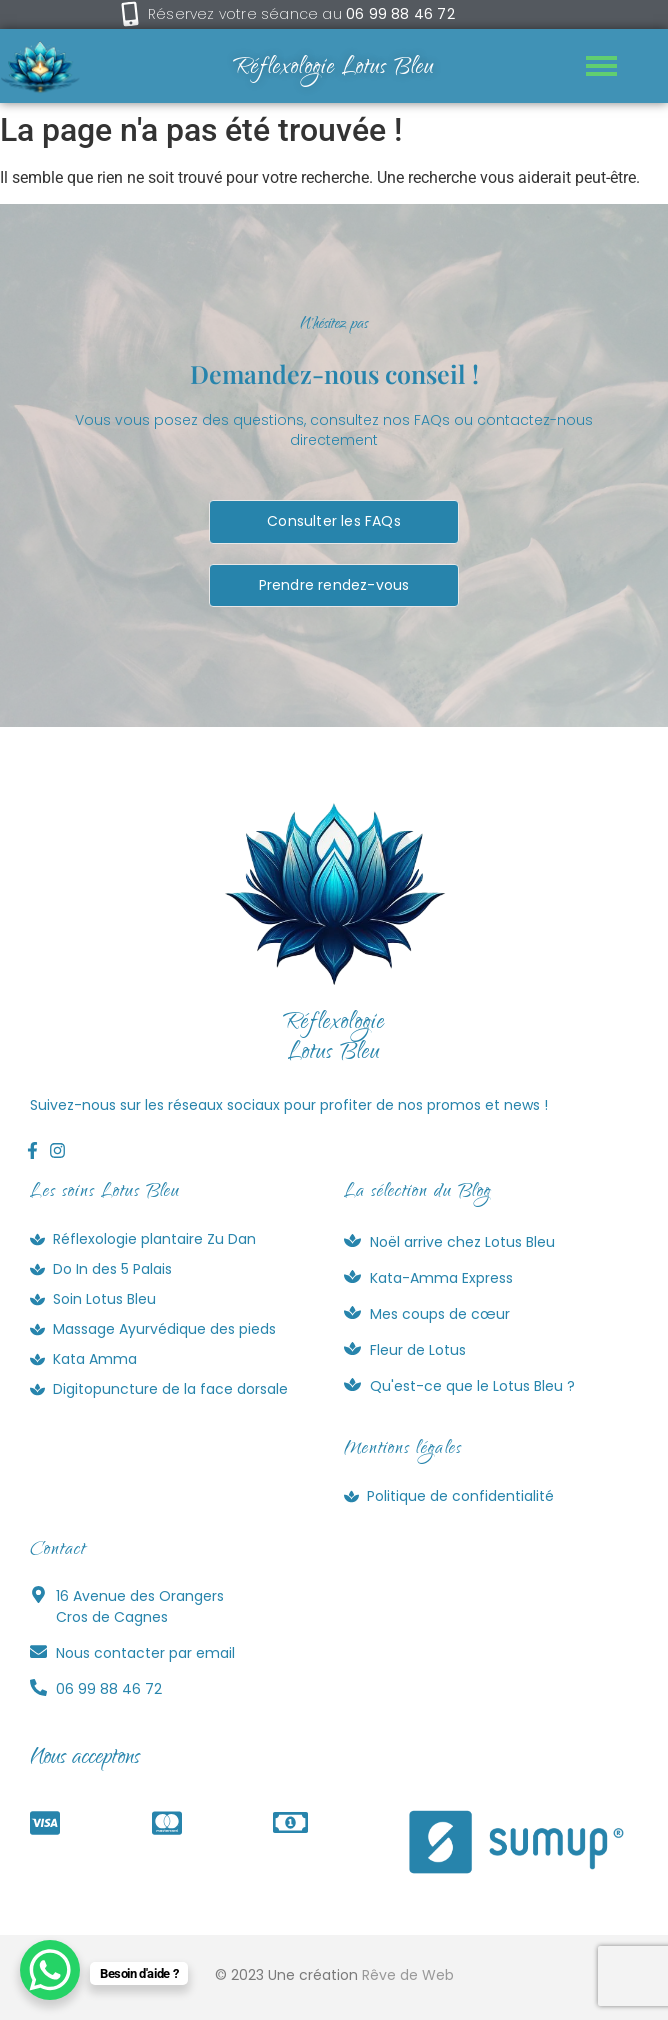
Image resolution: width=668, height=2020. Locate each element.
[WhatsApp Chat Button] (50, 1970)
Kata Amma (95, 1359)
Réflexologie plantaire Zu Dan (154, 1239)
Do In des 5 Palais (112, 1269)
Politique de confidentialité (460, 1496)
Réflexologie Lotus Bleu (333, 69)
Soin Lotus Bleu (104, 1299)
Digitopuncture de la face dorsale (170, 1389)
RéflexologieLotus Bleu (334, 1039)
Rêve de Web (408, 1975)
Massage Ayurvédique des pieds (164, 1329)
